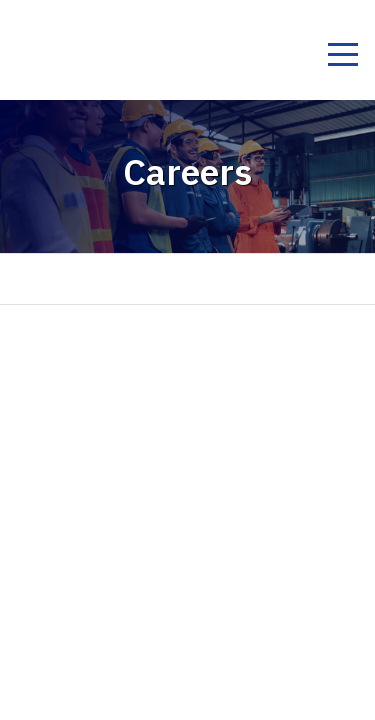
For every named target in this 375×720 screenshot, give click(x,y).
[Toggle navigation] (342, 57)
